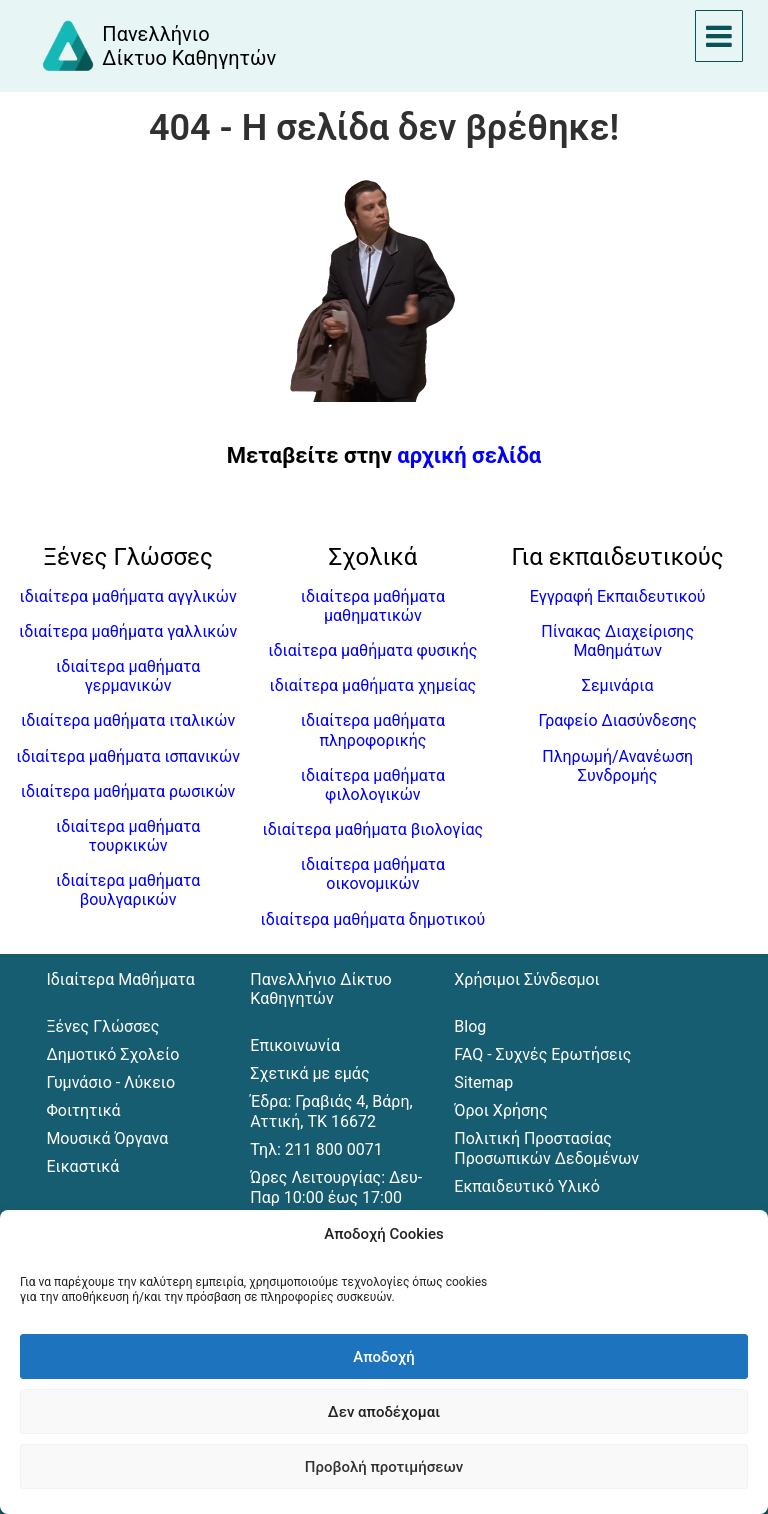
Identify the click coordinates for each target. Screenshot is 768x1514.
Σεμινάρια (618, 685)
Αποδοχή (383, 1357)
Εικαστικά (82, 1166)
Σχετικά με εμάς (309, 1073)
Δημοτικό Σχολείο (112, 1054)
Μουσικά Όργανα (107, 1138)
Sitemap (483, 1082)
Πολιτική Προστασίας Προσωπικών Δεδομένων (546, 1148)
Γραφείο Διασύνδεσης (617, 720)
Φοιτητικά (83, 1110)
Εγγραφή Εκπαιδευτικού (618, 596)
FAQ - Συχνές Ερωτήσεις (542, 1054)
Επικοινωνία (295, 1045)
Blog (470, 1026)
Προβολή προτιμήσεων (384, 1467)
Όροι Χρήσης (500, 1110)
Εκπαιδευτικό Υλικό (526, 1186)
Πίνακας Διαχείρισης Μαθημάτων (617, 641)
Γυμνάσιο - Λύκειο (110, 1082)
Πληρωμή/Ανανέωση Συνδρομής (617, 766)
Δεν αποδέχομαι (384, 1412)
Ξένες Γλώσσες (102, 1026)
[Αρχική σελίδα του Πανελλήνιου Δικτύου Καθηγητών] (158, 46)
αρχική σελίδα (469, 455)
